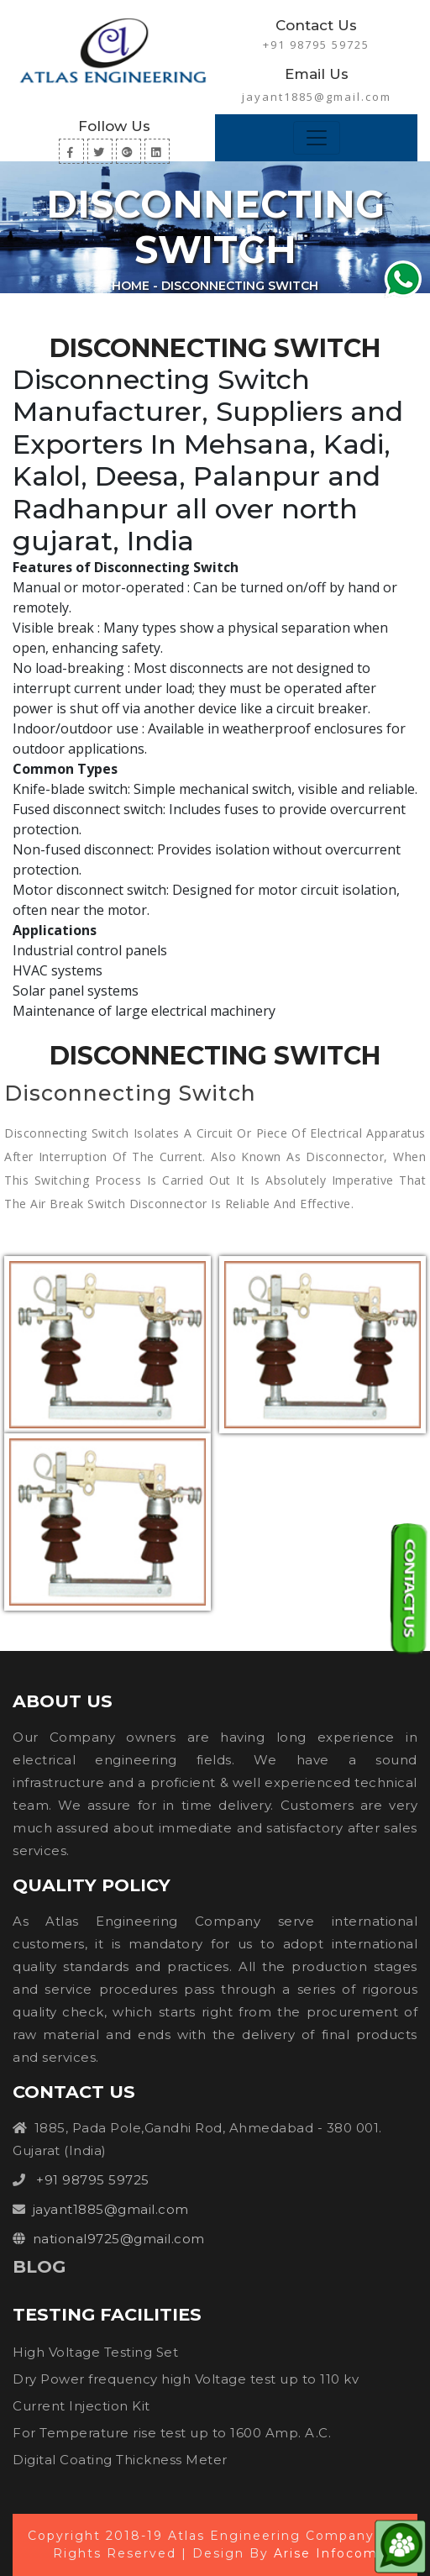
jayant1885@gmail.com (316, 96)
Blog (39, 2266)
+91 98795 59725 (316, 44)
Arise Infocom (326, 2553)
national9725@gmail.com (119, 2239)
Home (130, 285)
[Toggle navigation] (316, 138)
